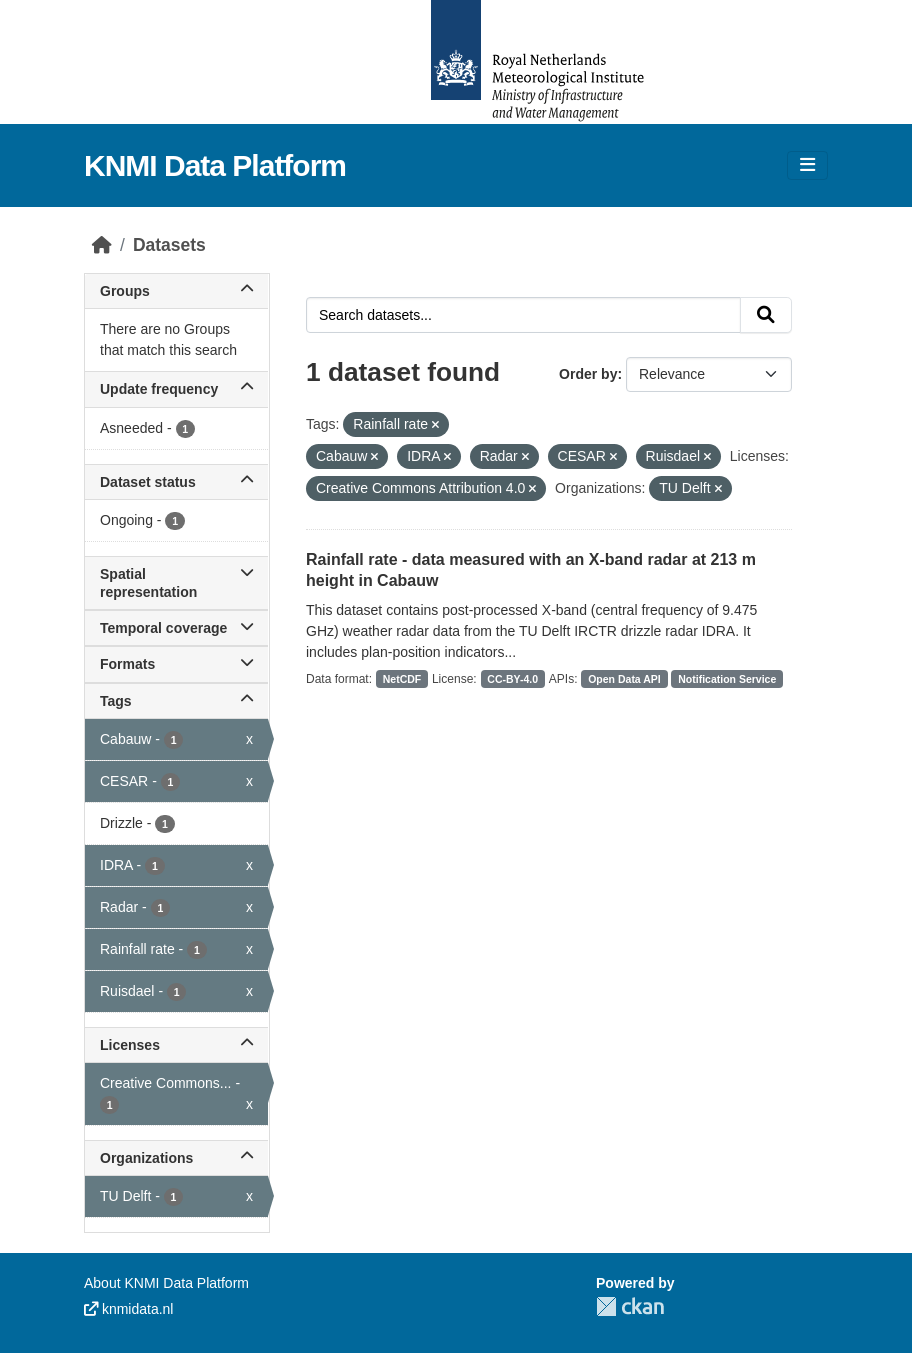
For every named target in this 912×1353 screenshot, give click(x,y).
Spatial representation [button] (176, 583)
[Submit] (766, 315)
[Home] (102, 245)
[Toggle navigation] (807, 165)
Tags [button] (176, 701)
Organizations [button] (176, 1158)
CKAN (630, 1306)
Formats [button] (176, 664)
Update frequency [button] (176, 389)
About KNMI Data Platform (166, 1283)
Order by (588, 374)
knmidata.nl (128, 1309)
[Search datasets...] (523, 315)
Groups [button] (176, 291)
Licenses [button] (176, 1045)
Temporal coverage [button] (176, 628)
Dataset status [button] (176, 482)
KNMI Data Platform (215, 165)
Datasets (169, 245)
